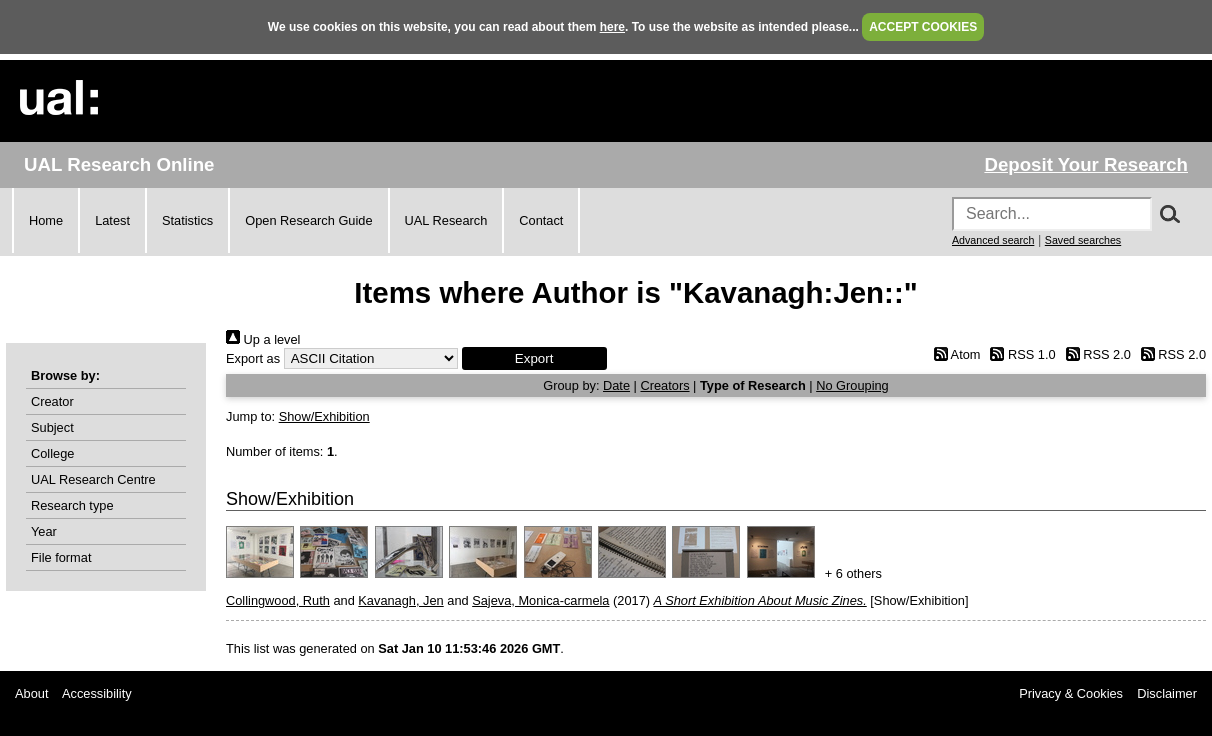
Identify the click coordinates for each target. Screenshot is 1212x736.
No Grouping (852, 385)
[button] (534, 358)
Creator (52, 401)
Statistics (187, 220)
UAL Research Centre (93, 479)
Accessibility (97, 693)
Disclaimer (1167, 693)
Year (44, 531)
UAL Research (446, 220)
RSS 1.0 (1020, 354)
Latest (112, 220)
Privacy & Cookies (1071, 693)
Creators (664, 385)
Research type (72, 505)
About (31, 693)
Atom (953, 354)
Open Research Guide (308, 220)
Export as (253, 358)
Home (46, 220)
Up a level (263, 339)
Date (616, 385)
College (52, 453)
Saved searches (1083, 240)
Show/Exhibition (324, 416)
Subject (52, 427)
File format (61, 557)
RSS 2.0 (1095, 354)
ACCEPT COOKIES (923, 27)
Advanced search (993, 240)
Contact (541, 220)
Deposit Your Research (1086, 164)
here (612, 27)
